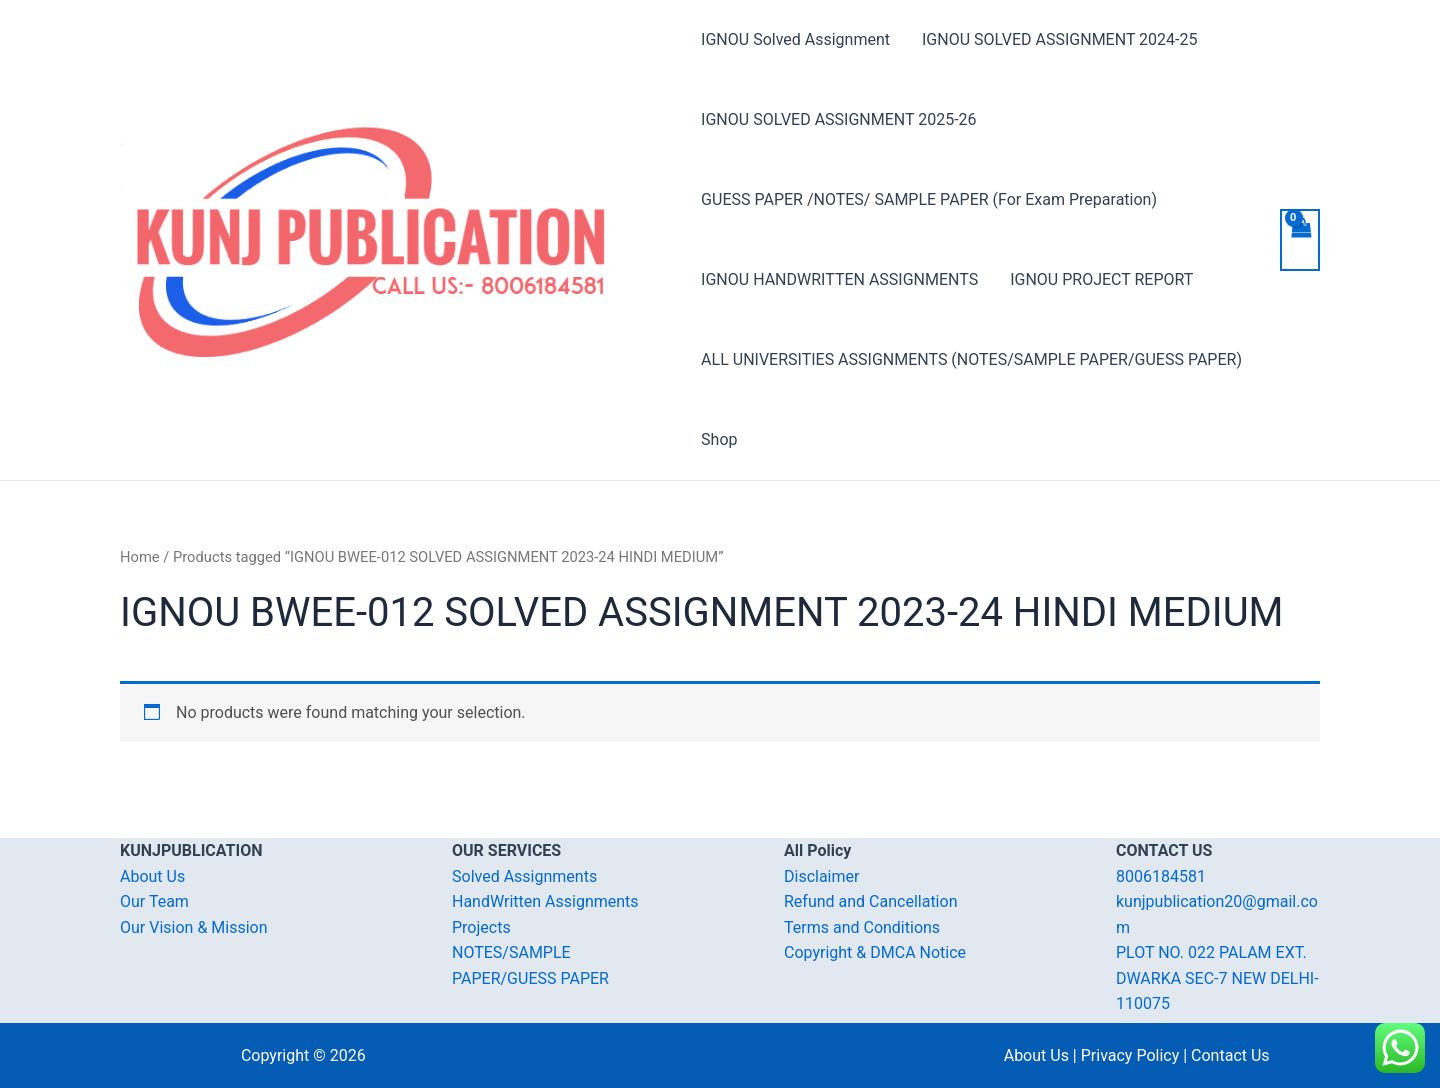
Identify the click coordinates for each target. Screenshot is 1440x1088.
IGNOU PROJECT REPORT (1101, 279)
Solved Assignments (524, 876)
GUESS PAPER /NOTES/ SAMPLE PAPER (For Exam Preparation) (929, 199)
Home (140, 557)
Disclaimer (821, 876)
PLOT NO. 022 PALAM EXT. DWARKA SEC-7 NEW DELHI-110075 (1217, 978)
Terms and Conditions (862, 927)
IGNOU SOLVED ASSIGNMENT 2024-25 (1059, 39)
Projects (481, 927)
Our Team (154, 901)
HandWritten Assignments (545, 901)
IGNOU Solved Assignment (795, 39)
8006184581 (1161, 876)
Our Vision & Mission (194, 927)
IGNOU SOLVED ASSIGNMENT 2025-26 (838, 119)
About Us (152, 876)
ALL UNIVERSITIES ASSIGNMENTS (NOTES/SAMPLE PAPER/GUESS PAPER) (971, 359)
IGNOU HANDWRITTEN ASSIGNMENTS (839, 279)
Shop (719, 439)
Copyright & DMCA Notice (875, 952)
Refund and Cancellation (870, 901)
